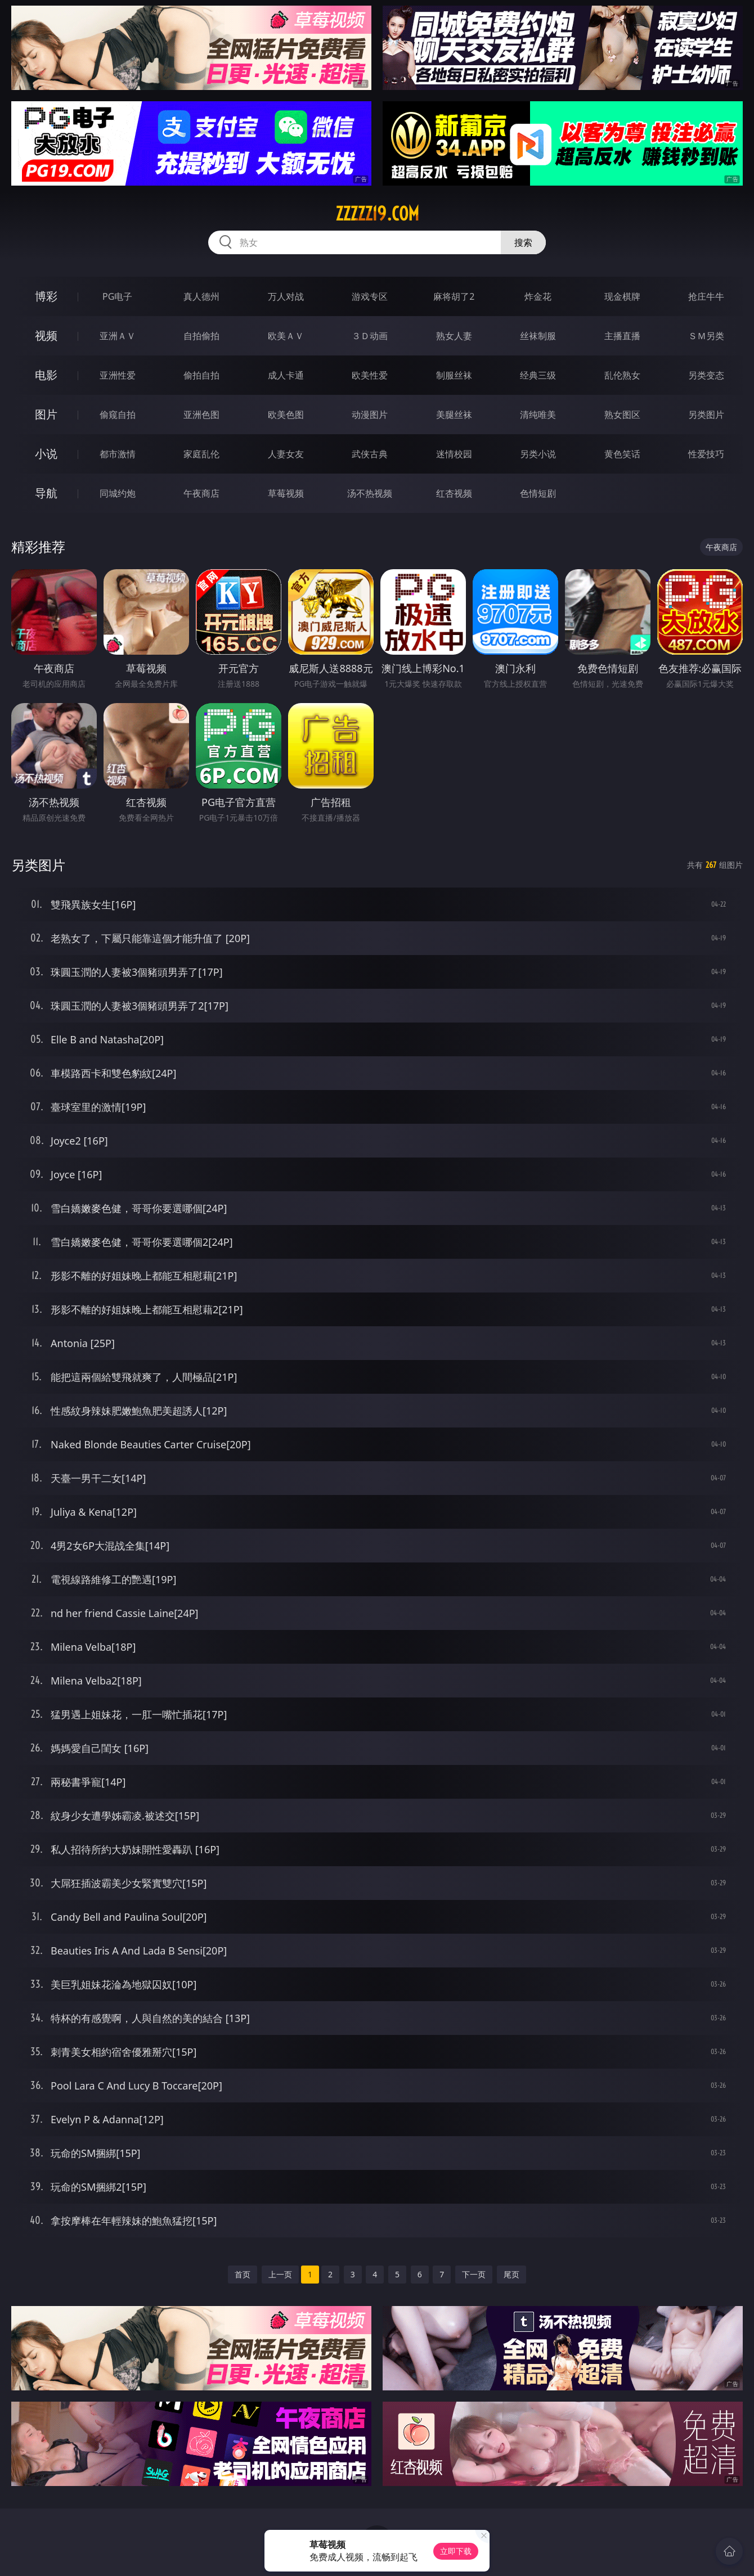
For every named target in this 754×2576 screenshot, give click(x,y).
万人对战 (286, 296)
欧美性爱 (370, 375)
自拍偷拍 (201, 336)
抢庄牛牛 (706, 296)
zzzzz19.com (377, 213)
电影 (46, 374)
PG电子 (117, 296)
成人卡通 (286, 375)
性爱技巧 (706, 454)
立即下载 (456, 2551)
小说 (46, 453)
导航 (46, 493)
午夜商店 (201, 493)
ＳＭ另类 (706, 336)
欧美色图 (286, 414)
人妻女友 (286, 454)
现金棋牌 (622, 296)
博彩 (46, 296)
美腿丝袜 (454, 414)
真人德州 (201, 296)
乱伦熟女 (622, 375)
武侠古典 (370, 454)
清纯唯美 (538, 414)
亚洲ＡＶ (118, 336)
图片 (46, 414)
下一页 (474, 2274)
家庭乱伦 (201, 454)
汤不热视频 (369, 493)
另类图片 (706, 414)
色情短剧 (538, 493)
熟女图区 (622, 414)
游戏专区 (370, 296)
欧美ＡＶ (286, 336)
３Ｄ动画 (370, 336)
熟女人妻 (454, 336)
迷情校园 (454, 454)
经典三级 (538, 375)
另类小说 (538, 454)
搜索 (523, 242)
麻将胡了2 (453, 296)
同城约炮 (118, 493)
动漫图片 (370, 414)
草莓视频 (286, 493)
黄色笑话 (622, 454)
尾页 (511, 2274)
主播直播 (622, 336)
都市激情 (118, 454)
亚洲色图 (201, 414)
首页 (242, 2274)
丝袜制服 (538, 336)
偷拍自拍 (201, 375)
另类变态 (706, 375)
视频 (46, 335)
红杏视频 (454, 493)
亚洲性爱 (118, 375)
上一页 (280, 2274)
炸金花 (537, 296)
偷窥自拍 (118, 414)
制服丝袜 (454, 375)
